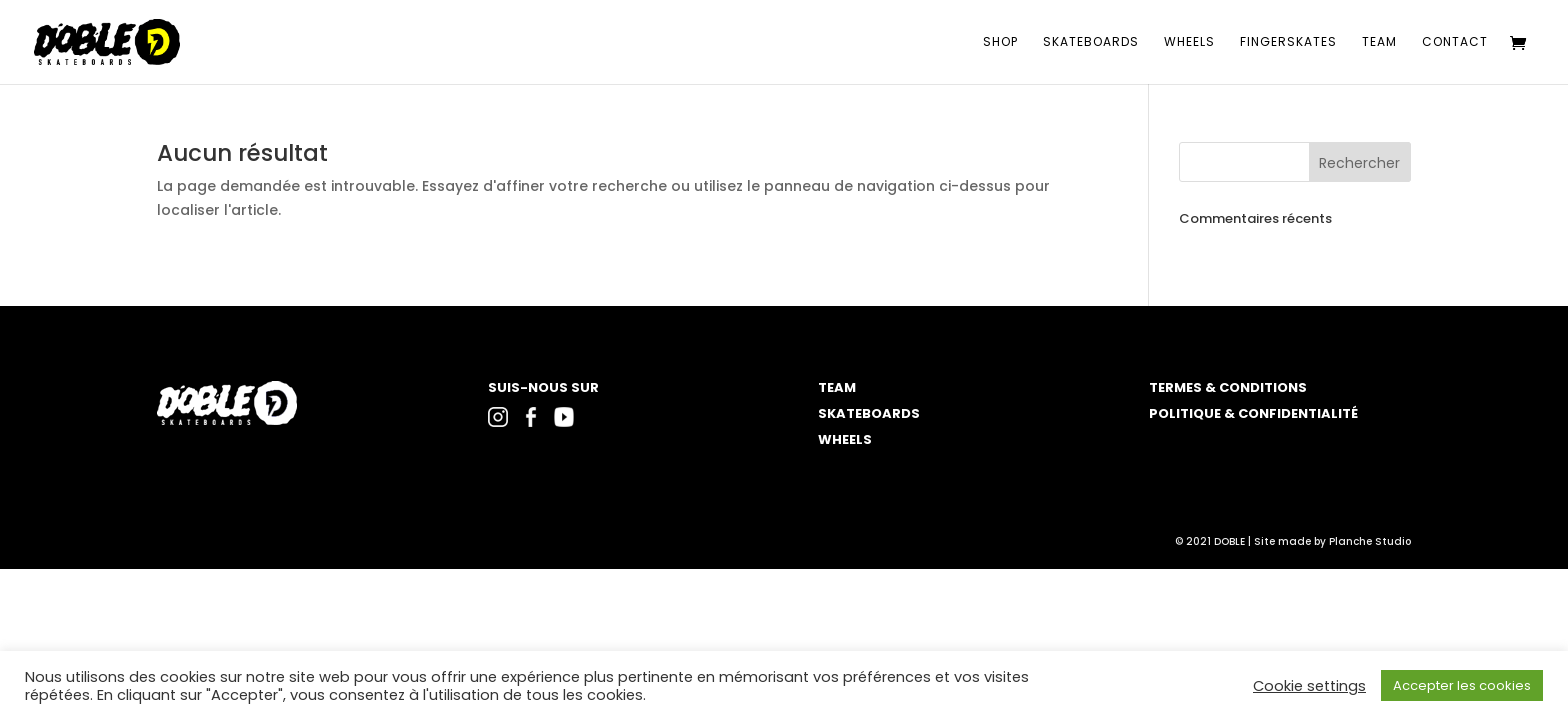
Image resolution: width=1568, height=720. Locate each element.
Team (1379, 42)
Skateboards (1091, 42)
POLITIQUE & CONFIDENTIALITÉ (1253, 413)
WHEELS (845, 439)
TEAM (837, 387)
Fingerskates (1288, 42)
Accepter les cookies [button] (1462, 685)
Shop (1000, 42)
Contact (1455, 42)
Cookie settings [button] (1309, 686)
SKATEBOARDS (869, 413)
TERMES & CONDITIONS (1228, 387)
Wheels (1189, 42)
